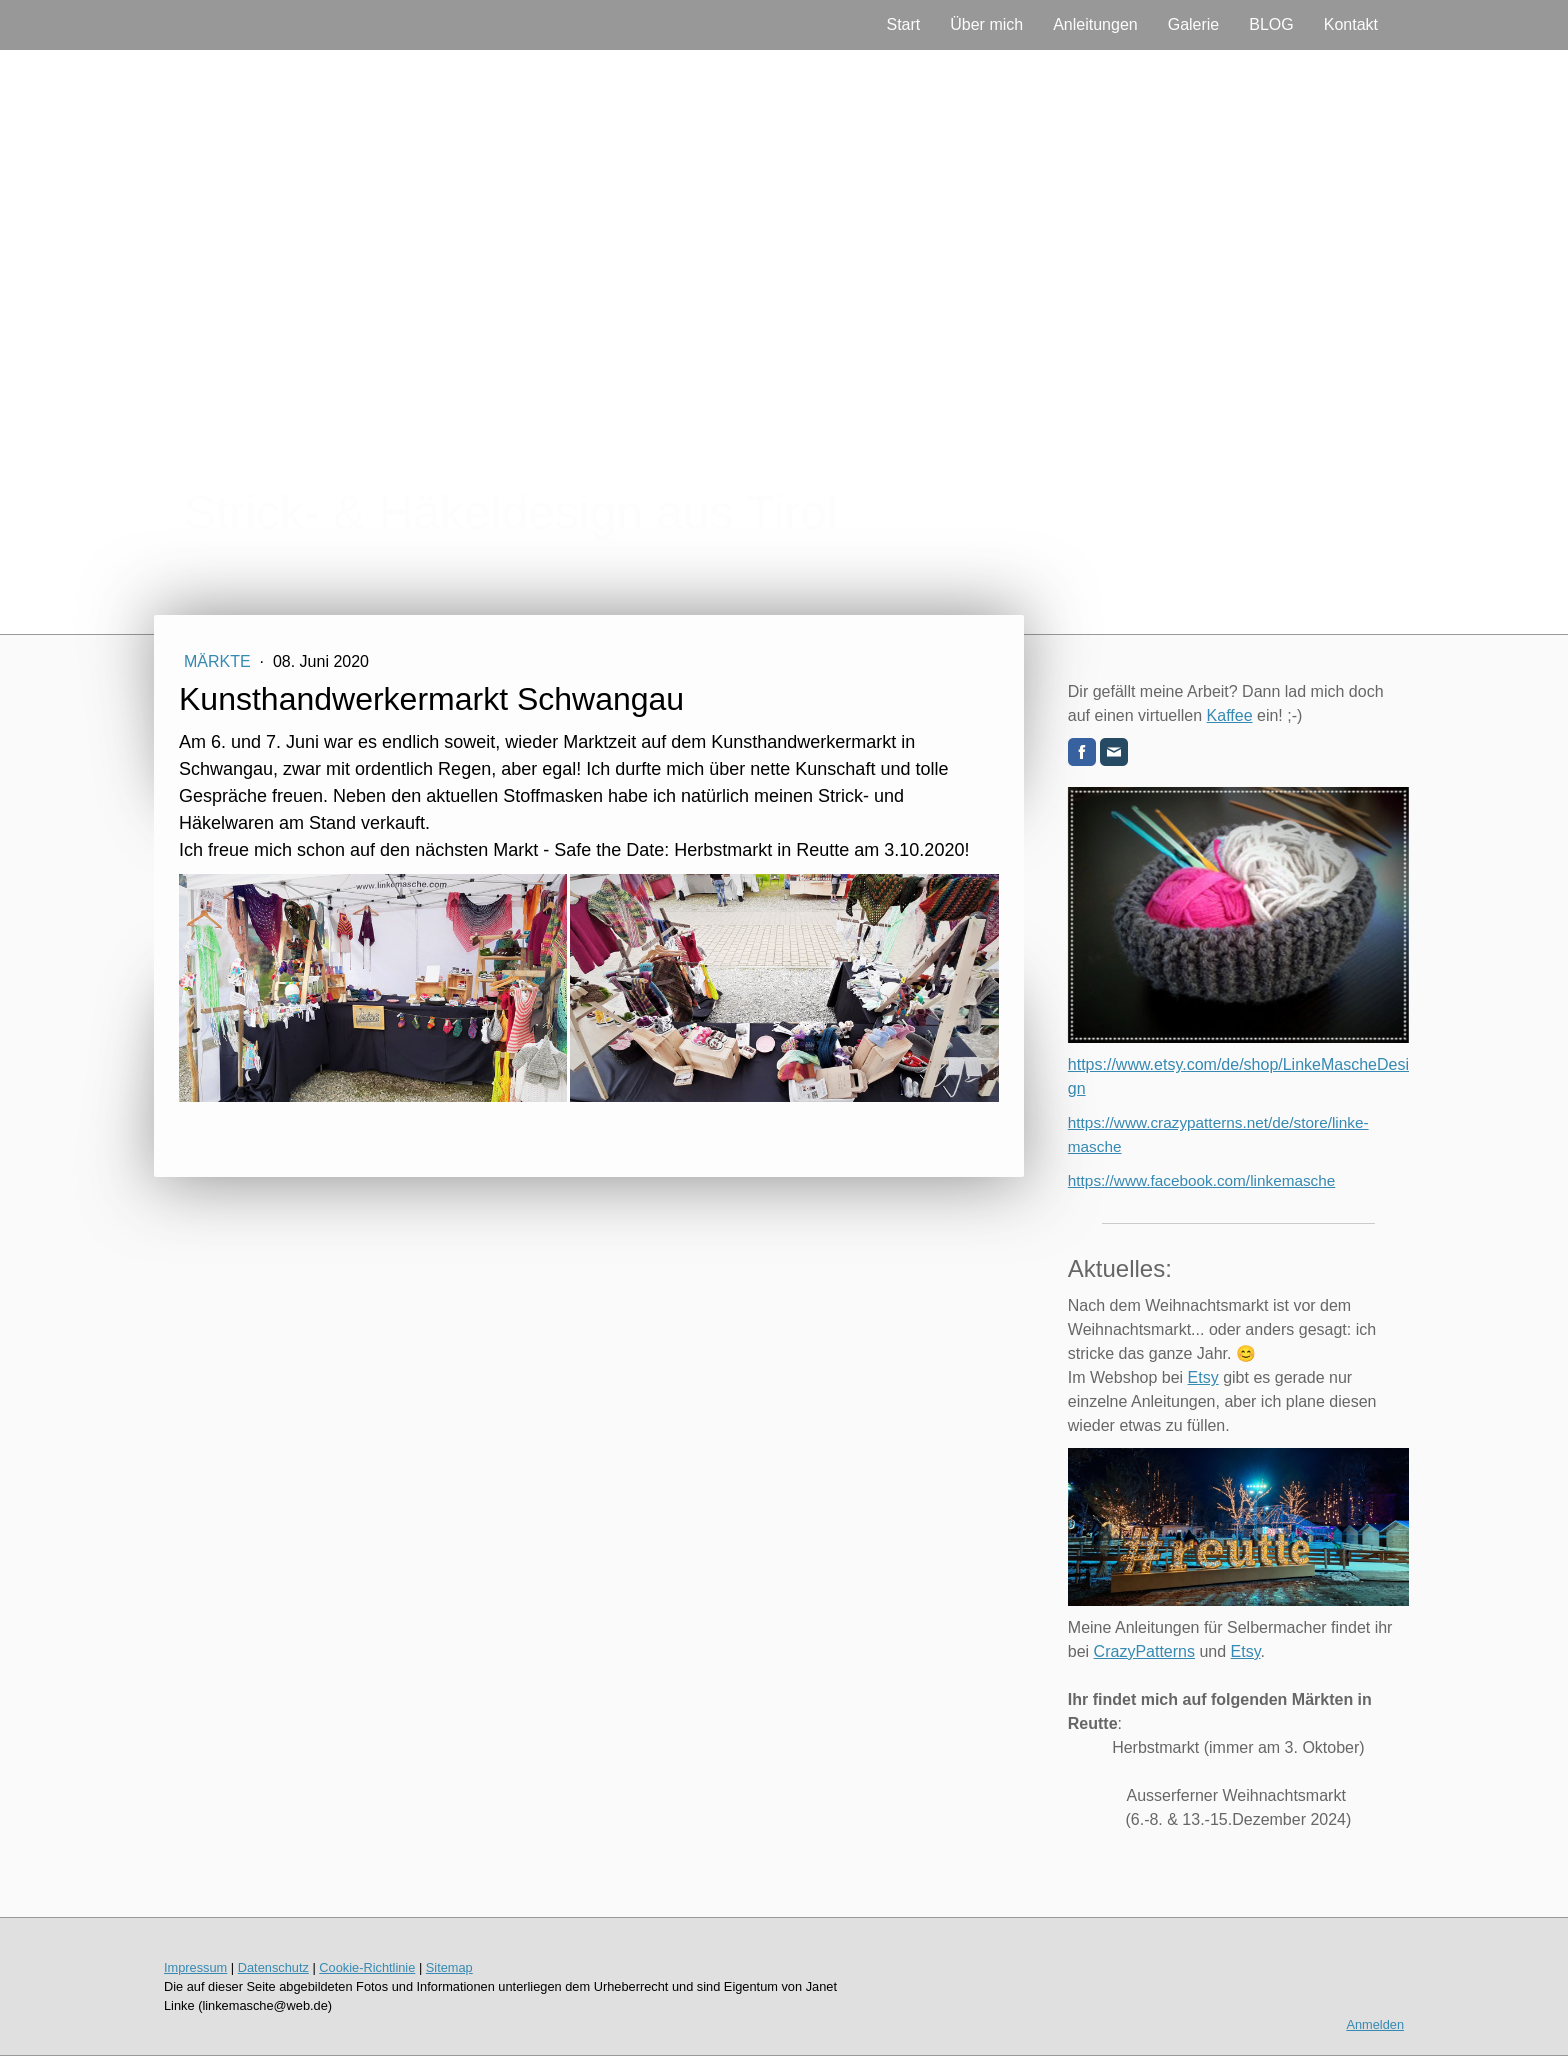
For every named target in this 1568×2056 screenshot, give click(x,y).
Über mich (986, 24)
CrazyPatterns (1144, 1651)
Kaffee (1230, 715)
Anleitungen (1095, 24)
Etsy (1203, 1377)
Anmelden (1375, 2024)
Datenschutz (273, 1967)
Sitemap (449, 1967)
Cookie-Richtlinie (367, 1967)
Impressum (195, 1967)
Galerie (1194, 24)
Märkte (219, 661)
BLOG (1271, 24)
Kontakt (1351, 24)
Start (903, 24)
